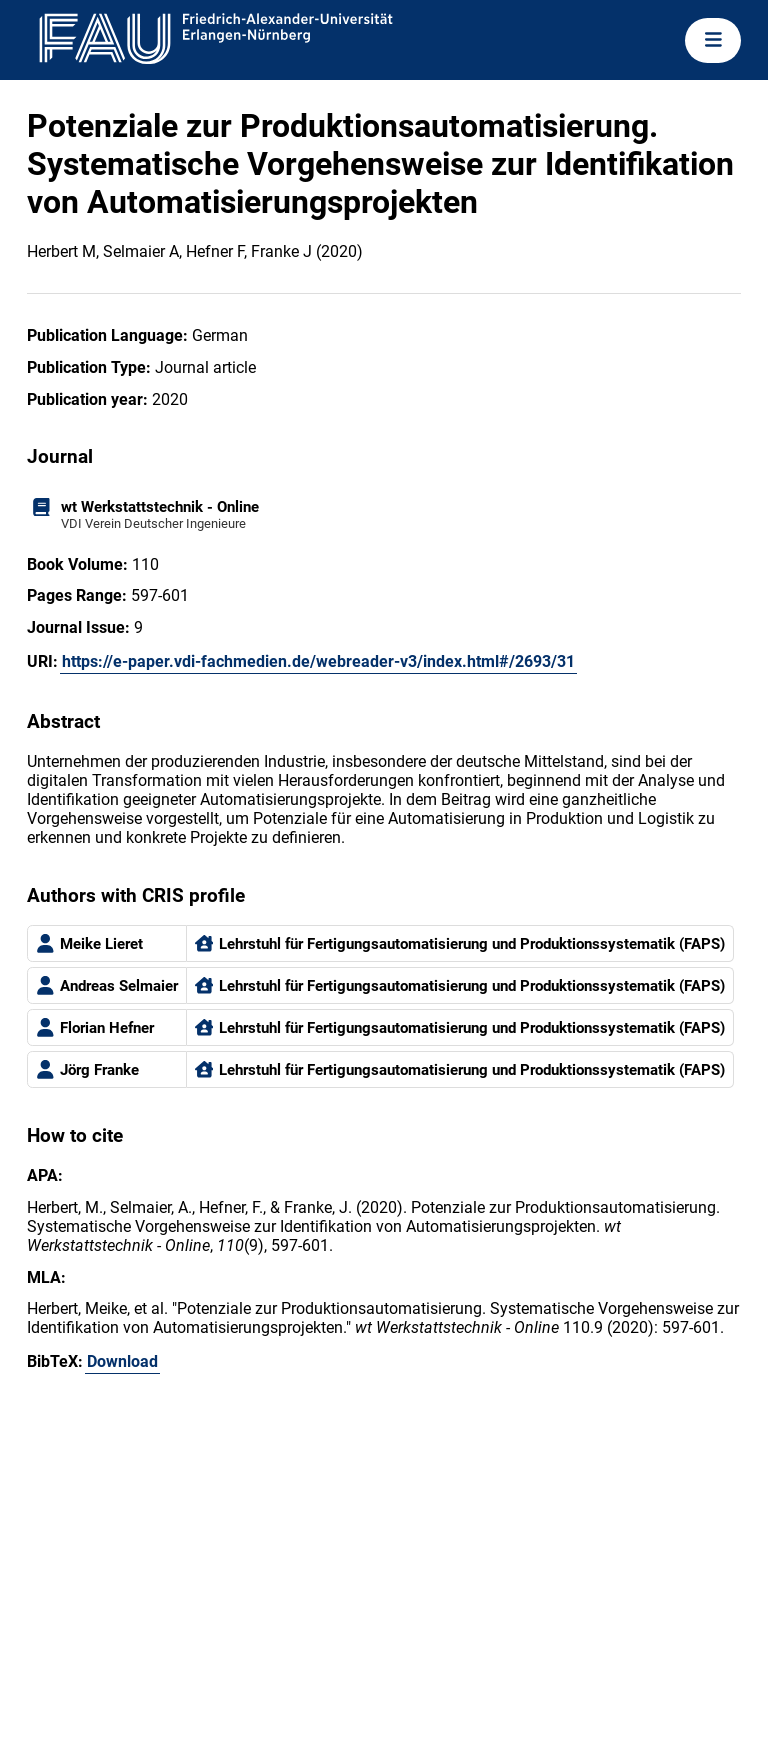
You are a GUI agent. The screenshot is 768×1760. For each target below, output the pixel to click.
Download (122, 1361)
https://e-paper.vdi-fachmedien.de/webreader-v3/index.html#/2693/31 (318, 661)
